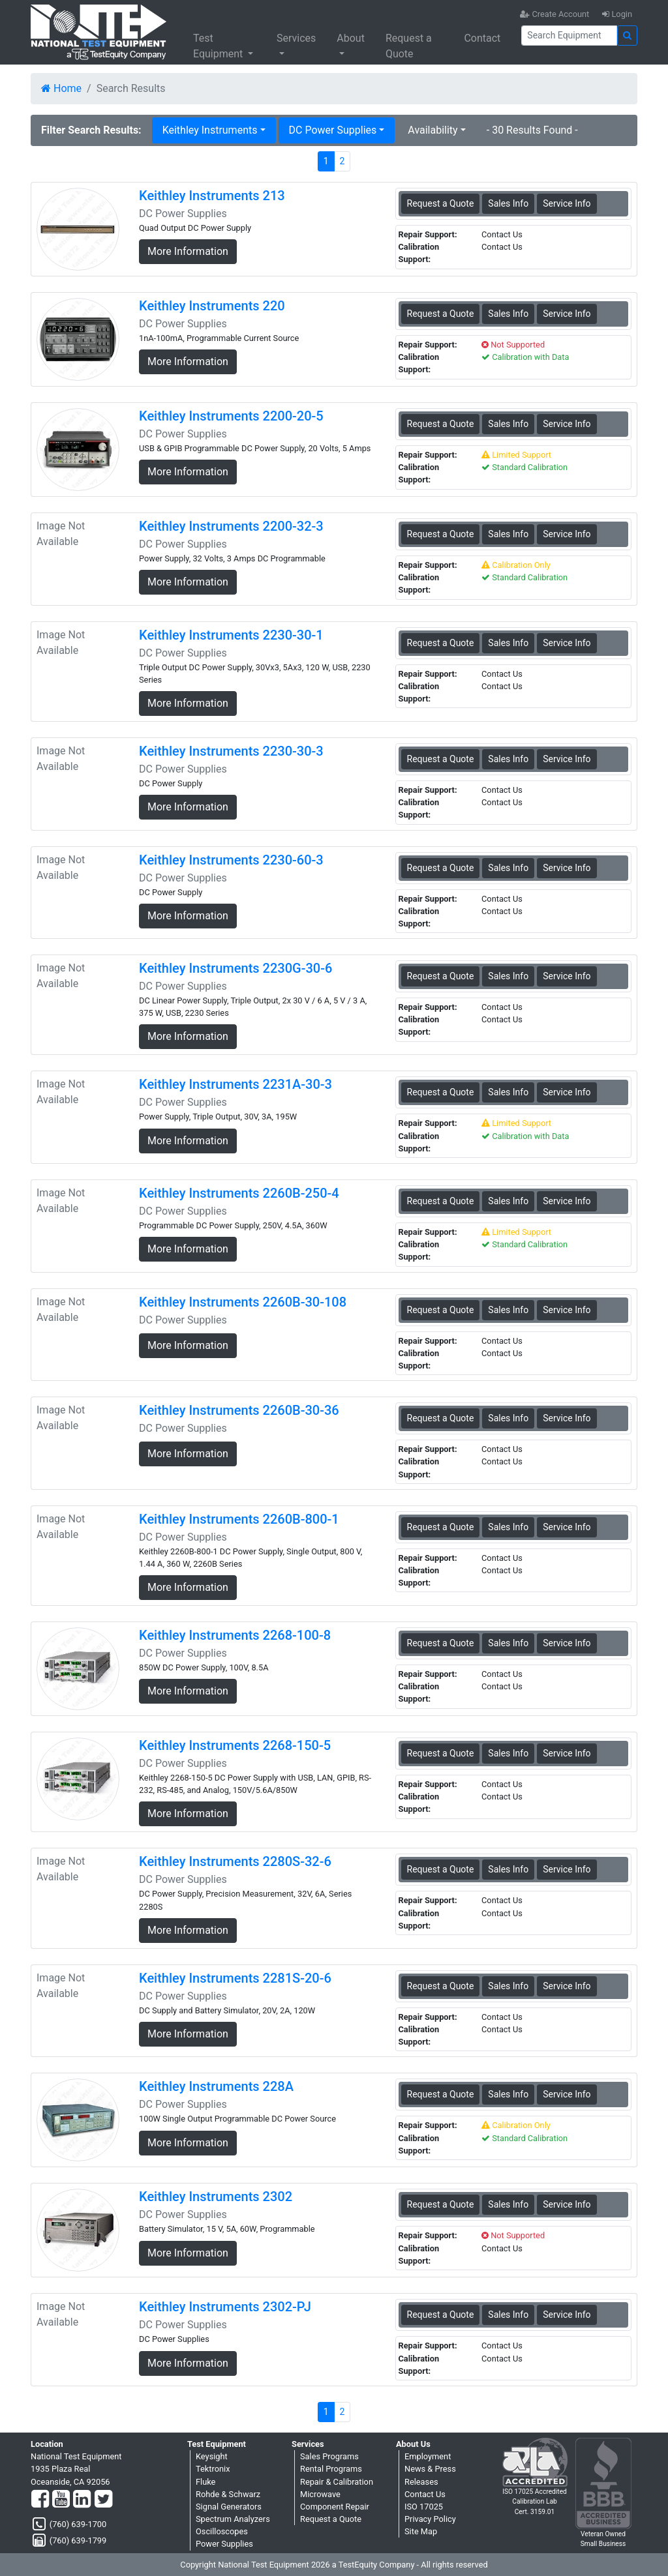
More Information (187, 251)
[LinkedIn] (81, 2499)
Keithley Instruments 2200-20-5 (231, 416)
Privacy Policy (430, 2519)
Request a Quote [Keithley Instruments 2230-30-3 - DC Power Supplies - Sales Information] (440, 759)
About (351, 38)
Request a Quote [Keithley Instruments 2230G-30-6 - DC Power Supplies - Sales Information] (440, 976)
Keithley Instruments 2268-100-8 (235, 1635)
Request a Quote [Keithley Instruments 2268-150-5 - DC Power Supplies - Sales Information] (440, 1753)
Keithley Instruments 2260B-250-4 (239, 1193)
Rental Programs (331, 2469)
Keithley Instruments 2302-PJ (225, 2307)
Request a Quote (409, 46)
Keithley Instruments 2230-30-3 (231, 751)
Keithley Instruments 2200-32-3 (231, 526)
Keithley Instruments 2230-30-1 (231, 635)
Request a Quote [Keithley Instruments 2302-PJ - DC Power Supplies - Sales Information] (440, 2314)
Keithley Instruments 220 (212, 306)
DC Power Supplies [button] (333, 130)
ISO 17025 (423, 2506)
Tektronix (213, 2469)
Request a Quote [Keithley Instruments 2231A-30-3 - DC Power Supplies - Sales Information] (440, 1092)
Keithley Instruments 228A (216, 2086)
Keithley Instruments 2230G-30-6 (235, 968)
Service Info (566, 203)
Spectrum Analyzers (233, 2519)
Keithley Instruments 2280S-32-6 (235, 1861)
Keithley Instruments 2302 (215, 2196)
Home (61, 88)
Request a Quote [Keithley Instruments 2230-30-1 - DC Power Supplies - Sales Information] (440, 643)
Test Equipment (219, 46)
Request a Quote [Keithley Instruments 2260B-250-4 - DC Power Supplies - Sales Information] (440, 1201)
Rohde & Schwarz (228, 2494)
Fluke (205, 2482)
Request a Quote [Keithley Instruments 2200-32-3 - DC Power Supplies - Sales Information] (440, 534)
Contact (482, 38)
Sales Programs (329, 2456)
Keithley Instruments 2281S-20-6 (235, 1978)
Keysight (212, 2456)
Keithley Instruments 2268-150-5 (235, 1745)
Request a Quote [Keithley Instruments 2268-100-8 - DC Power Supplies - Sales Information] (440, 1643)
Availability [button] (432, 130)
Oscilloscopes (222, 2531)
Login (617, 14)
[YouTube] (61, 2499)
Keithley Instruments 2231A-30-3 (235, 1084)
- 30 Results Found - (532, 130)
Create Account (554, 14)
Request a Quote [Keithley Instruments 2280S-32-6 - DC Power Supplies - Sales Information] (440, 1869)
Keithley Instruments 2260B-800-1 (239, 1519)
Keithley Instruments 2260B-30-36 (239, 1410)
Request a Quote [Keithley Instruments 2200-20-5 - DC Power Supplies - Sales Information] (440, 424)
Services (296, 38)
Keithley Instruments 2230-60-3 (231, 860)
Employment (427, 2456)
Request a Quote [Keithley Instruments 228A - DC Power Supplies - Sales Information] (440, 2094)
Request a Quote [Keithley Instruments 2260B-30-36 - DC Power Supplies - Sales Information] (440, 1418)
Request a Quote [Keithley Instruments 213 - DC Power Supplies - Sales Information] (440, 203)
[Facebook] (40, 2499)
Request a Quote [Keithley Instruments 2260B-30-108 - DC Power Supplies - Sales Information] (440, 1310)
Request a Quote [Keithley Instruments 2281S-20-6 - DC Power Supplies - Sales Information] (440, 1986)
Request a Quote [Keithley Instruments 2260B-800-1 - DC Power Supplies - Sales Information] (440, 1527)
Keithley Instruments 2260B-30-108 (242, 1302)
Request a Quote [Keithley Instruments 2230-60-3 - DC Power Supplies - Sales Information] (440, 868)
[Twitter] (103, 2499)
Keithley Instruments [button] (210, 130)
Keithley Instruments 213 (212, 195)
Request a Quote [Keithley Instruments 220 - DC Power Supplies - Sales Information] (440, 313)
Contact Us (425, 2494)
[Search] (569, 35)
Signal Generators (229, 2506)
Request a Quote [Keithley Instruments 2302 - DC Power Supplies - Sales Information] (440, 2204)
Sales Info (508, 203)
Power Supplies (224, 2544)
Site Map (420, 2531)
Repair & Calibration (336, 2482)
